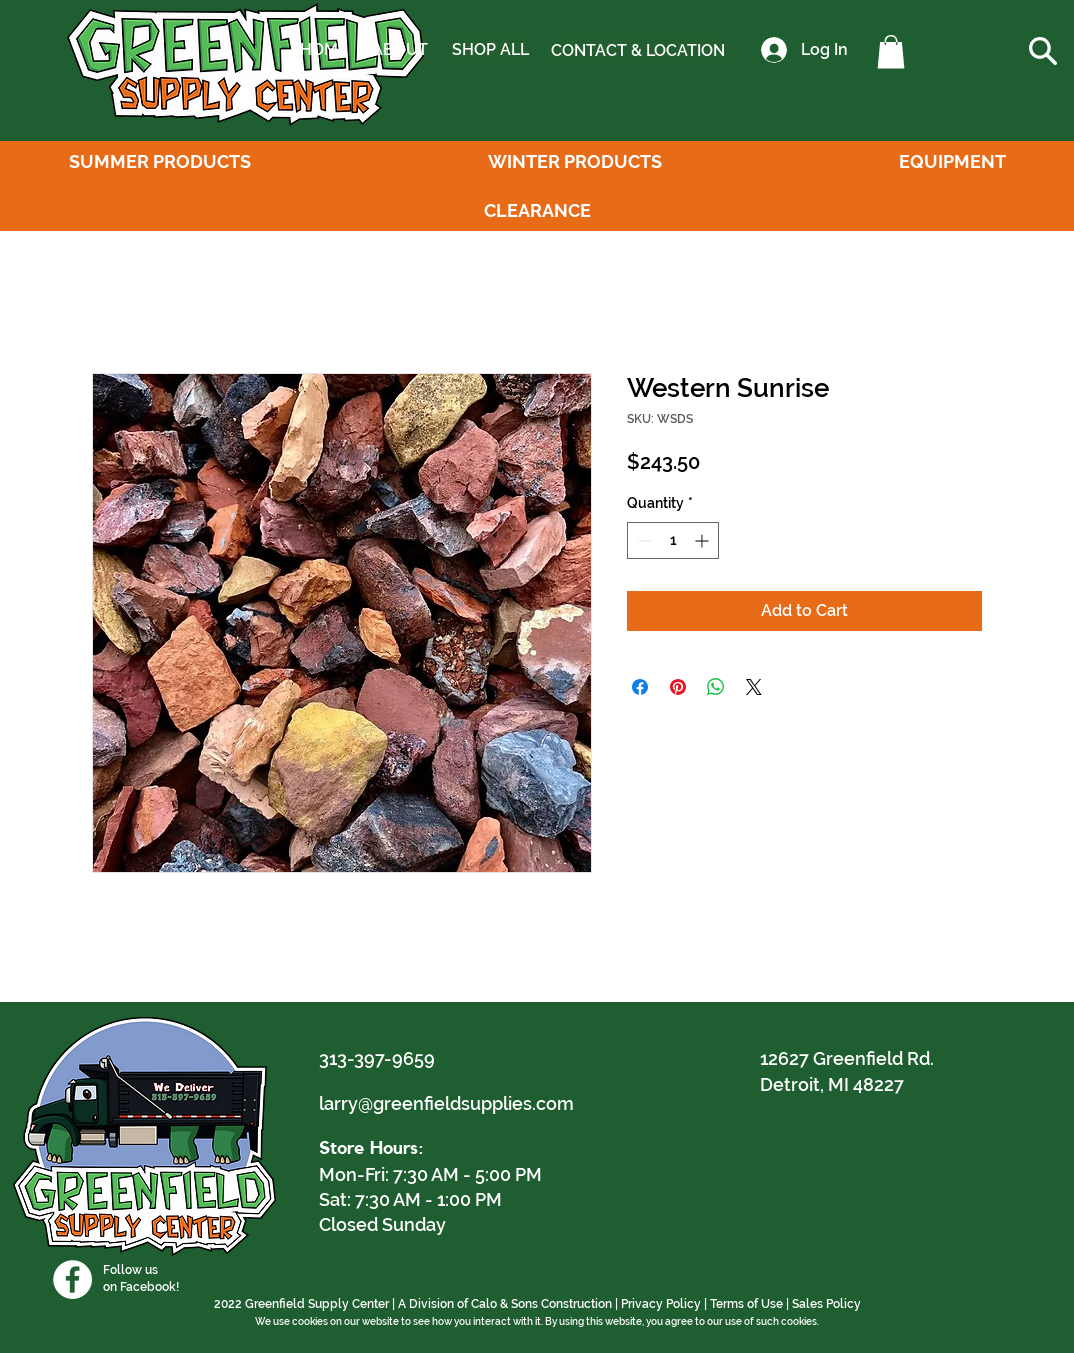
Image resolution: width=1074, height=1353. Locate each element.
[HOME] (324, 50)
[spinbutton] (673, 540)
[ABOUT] (399, 50)
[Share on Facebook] (640, 687)
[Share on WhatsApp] (716, 687)
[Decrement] (642, 540)
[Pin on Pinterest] (678, 687)
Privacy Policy (661, 1304)
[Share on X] (754, 687)
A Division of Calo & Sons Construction (505, 1304)
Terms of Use (746, 1304)
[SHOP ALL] (490, 50)
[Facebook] (72, 1279)
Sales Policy (826, 1304)
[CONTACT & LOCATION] (638, 51)
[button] (891, 51)
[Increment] (703, 540)
